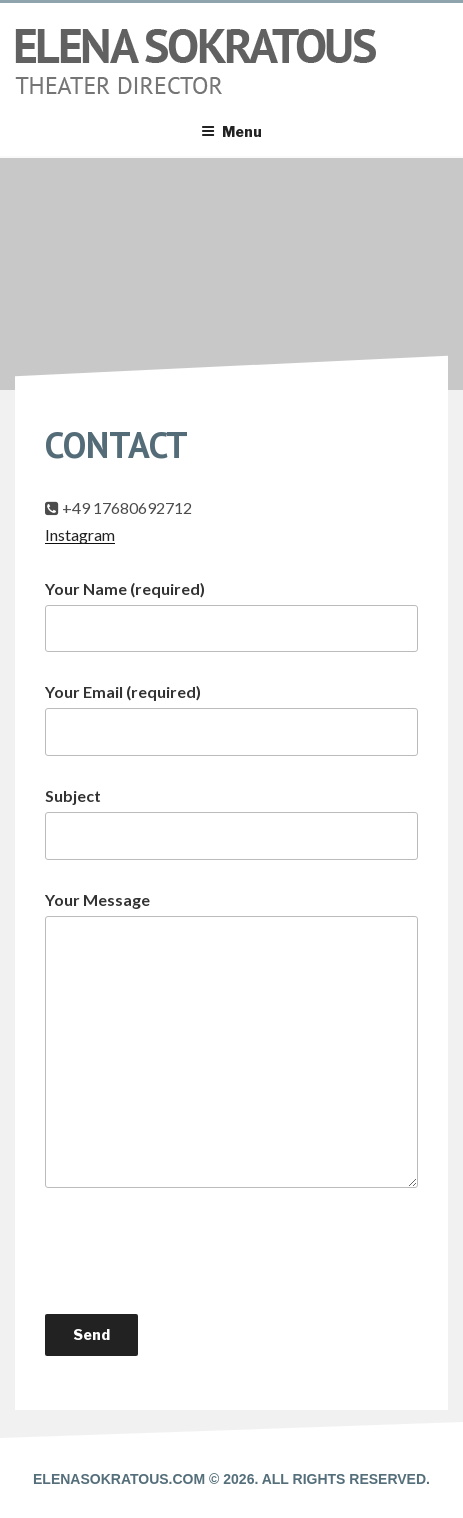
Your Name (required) (231, 616)
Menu (231, 131)
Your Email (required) (231, 719)
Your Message (231, 1039)
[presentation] (197, 1251)
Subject (231, 823)
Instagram (80, 534)
